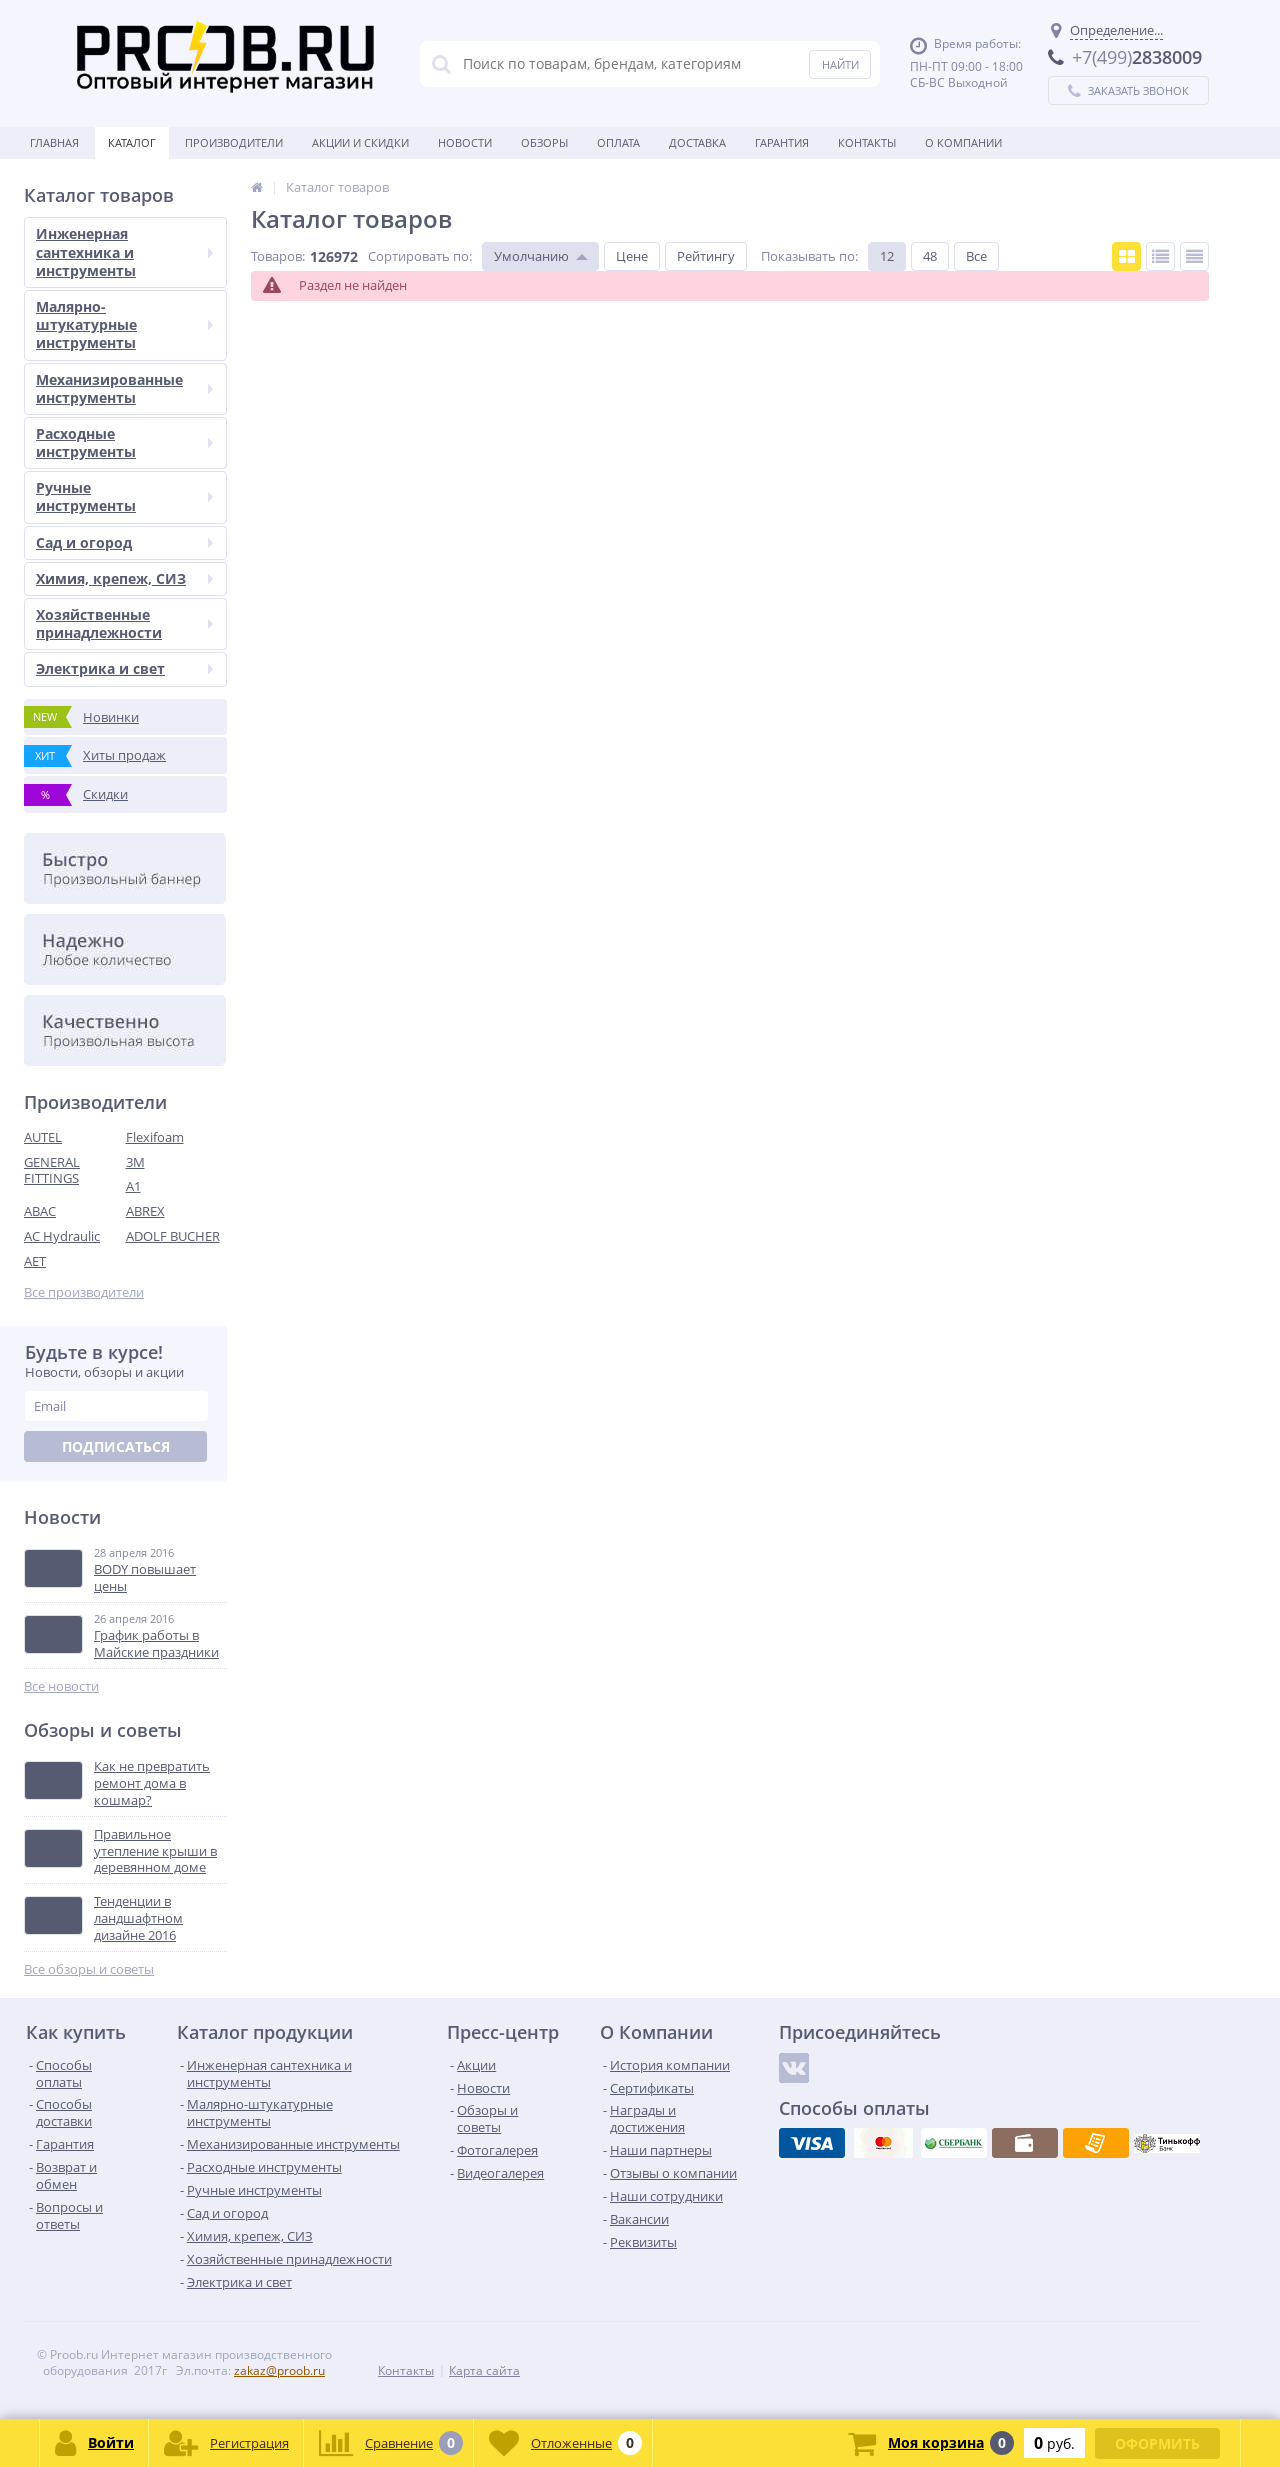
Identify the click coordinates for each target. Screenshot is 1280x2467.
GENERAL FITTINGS (52, 1170)
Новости (465, 142)
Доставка (697, 142)
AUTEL (43, 1137)
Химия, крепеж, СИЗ (124, 578)
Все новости (61, 1686)
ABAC (40, 1211)
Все (976, 256)
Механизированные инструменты (124, 388)
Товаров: (278, 256)
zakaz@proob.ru (279, 2370)
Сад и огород (124, 542)
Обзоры (544, 142)
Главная (54, 142)
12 (887, 256)
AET (35, 1261)
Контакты (867, 142)
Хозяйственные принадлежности (124, 623)
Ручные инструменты (124, 496)
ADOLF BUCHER (173, 1236)
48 (930, 256)
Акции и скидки (360, 142)
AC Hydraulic (62, 1236)
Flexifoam (155, 1137)
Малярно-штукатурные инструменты (124, 324)
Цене (632, 256)
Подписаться (116, 1446)
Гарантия (782, 142)
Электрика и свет (124, 668)
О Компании (963, 142)
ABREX (145, 1211)
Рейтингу (706, 256)
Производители (234, 142)
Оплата (618, 142)
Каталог (132, 142)
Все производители (84, 1292)
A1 (133, 1186)
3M (135, 1162)
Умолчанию (531, 256)
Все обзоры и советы (89, 1969)
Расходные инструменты (124, 442)
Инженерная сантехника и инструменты (124, 251)
